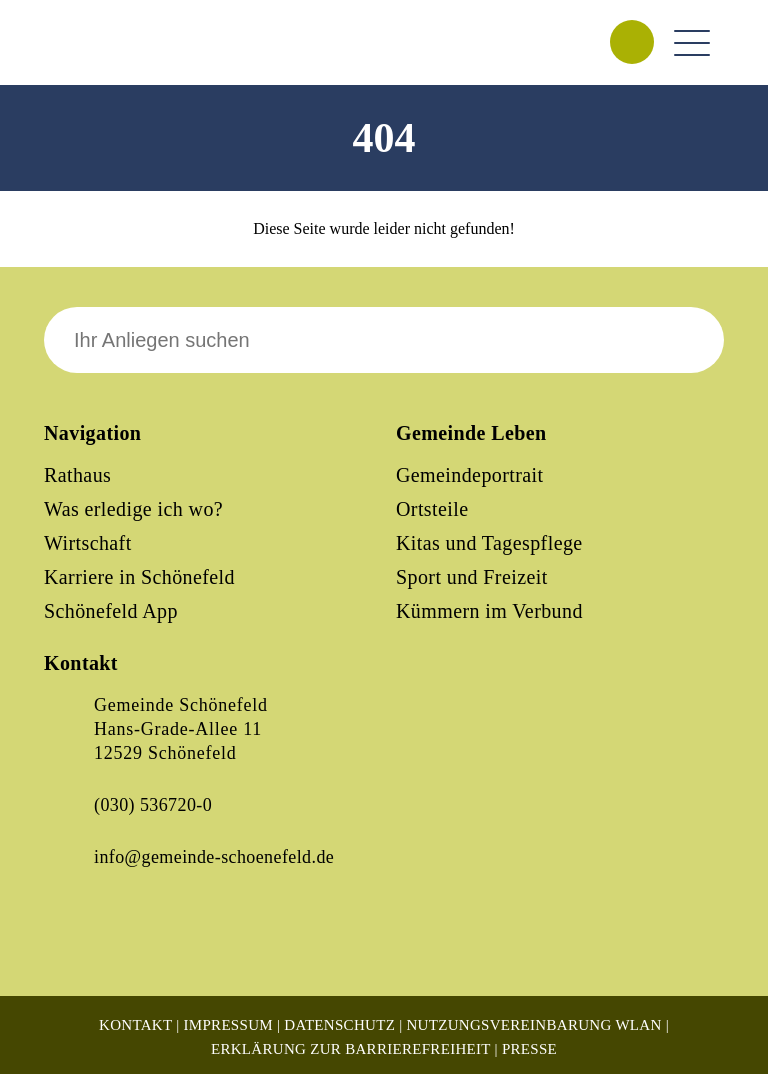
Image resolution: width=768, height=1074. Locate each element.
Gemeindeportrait (469, 475)
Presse (529, 1049)
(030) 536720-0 (153, 805)
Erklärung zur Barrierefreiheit (351, 1049)
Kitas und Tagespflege (489, 543)
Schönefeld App (111, 611)
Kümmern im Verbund (489, 611)
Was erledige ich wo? (133, 509)
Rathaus (77, 475)
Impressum (228, 1025)
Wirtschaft (88, 543)
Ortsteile (432, 509)
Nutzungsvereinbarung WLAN (533, 1025)
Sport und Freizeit (472, 577)
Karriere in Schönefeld (139, 577)
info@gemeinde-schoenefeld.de (214, 857)
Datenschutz (339, 1025)
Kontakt (135, 1025)
